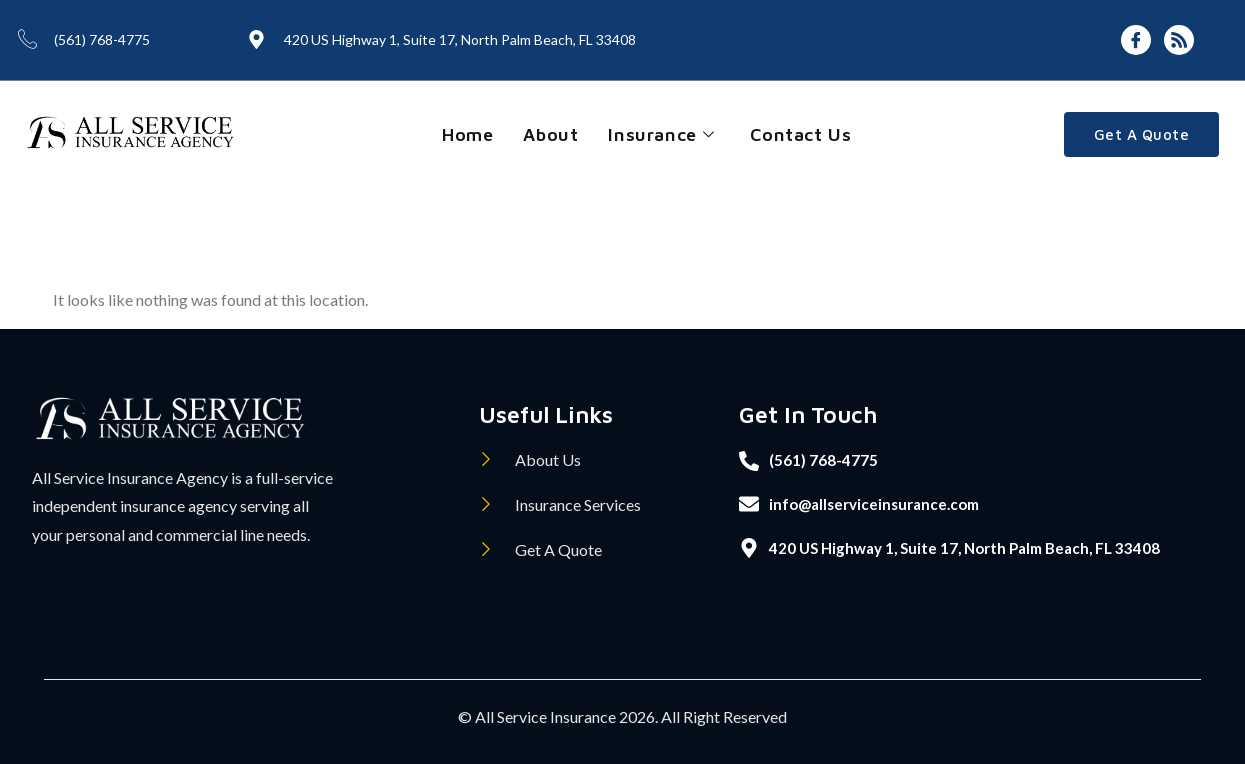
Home (467, 134)
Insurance (661, 134)
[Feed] (1179, 40)
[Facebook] (1136, 40)
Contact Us (800, 134)
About (550, 134)
